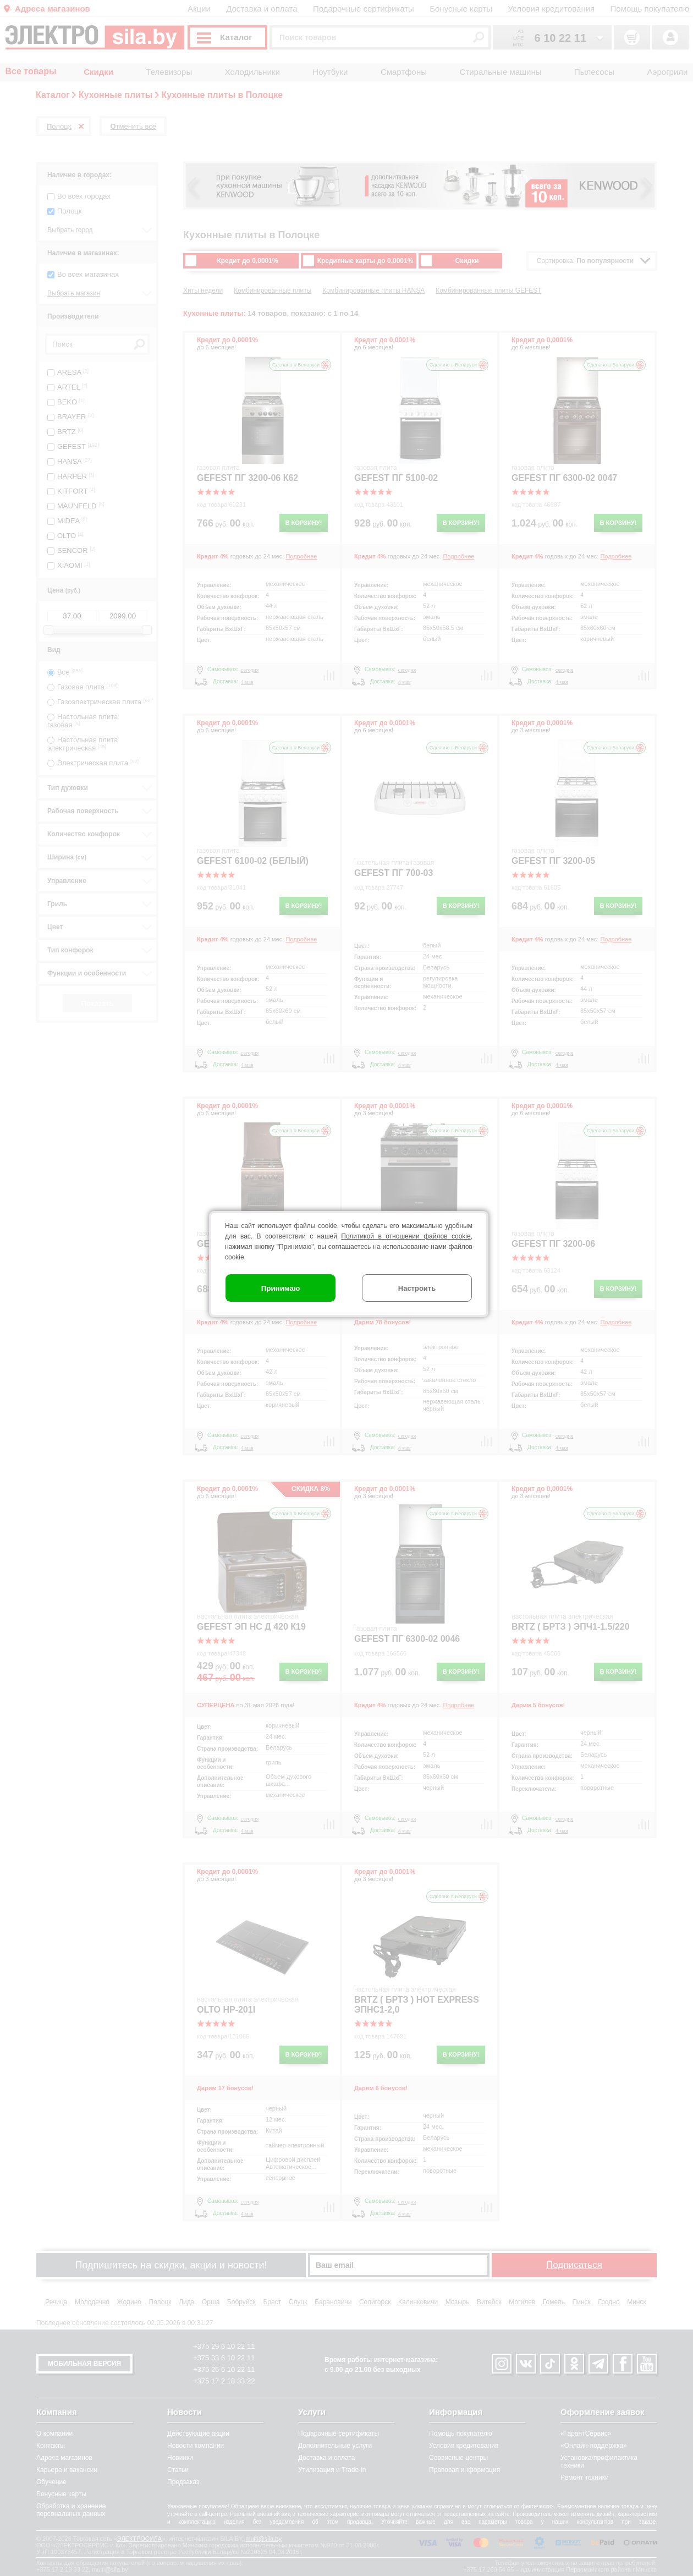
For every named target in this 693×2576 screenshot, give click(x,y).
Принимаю (280, 1288)
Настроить (417, 1288)
